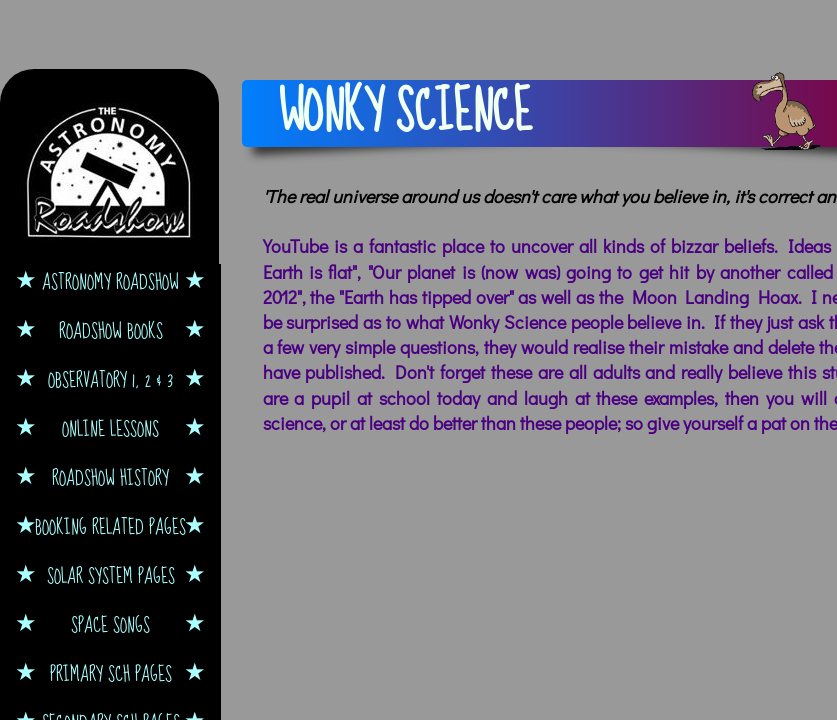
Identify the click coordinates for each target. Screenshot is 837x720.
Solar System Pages (111, 575)
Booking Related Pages (110, 526)
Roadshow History (110, 477)
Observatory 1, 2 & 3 (110, 379)
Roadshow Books (111, 330)
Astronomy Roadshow (110, 281)
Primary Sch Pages (111, 673)
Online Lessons (110, 428)
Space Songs (110, 624)
